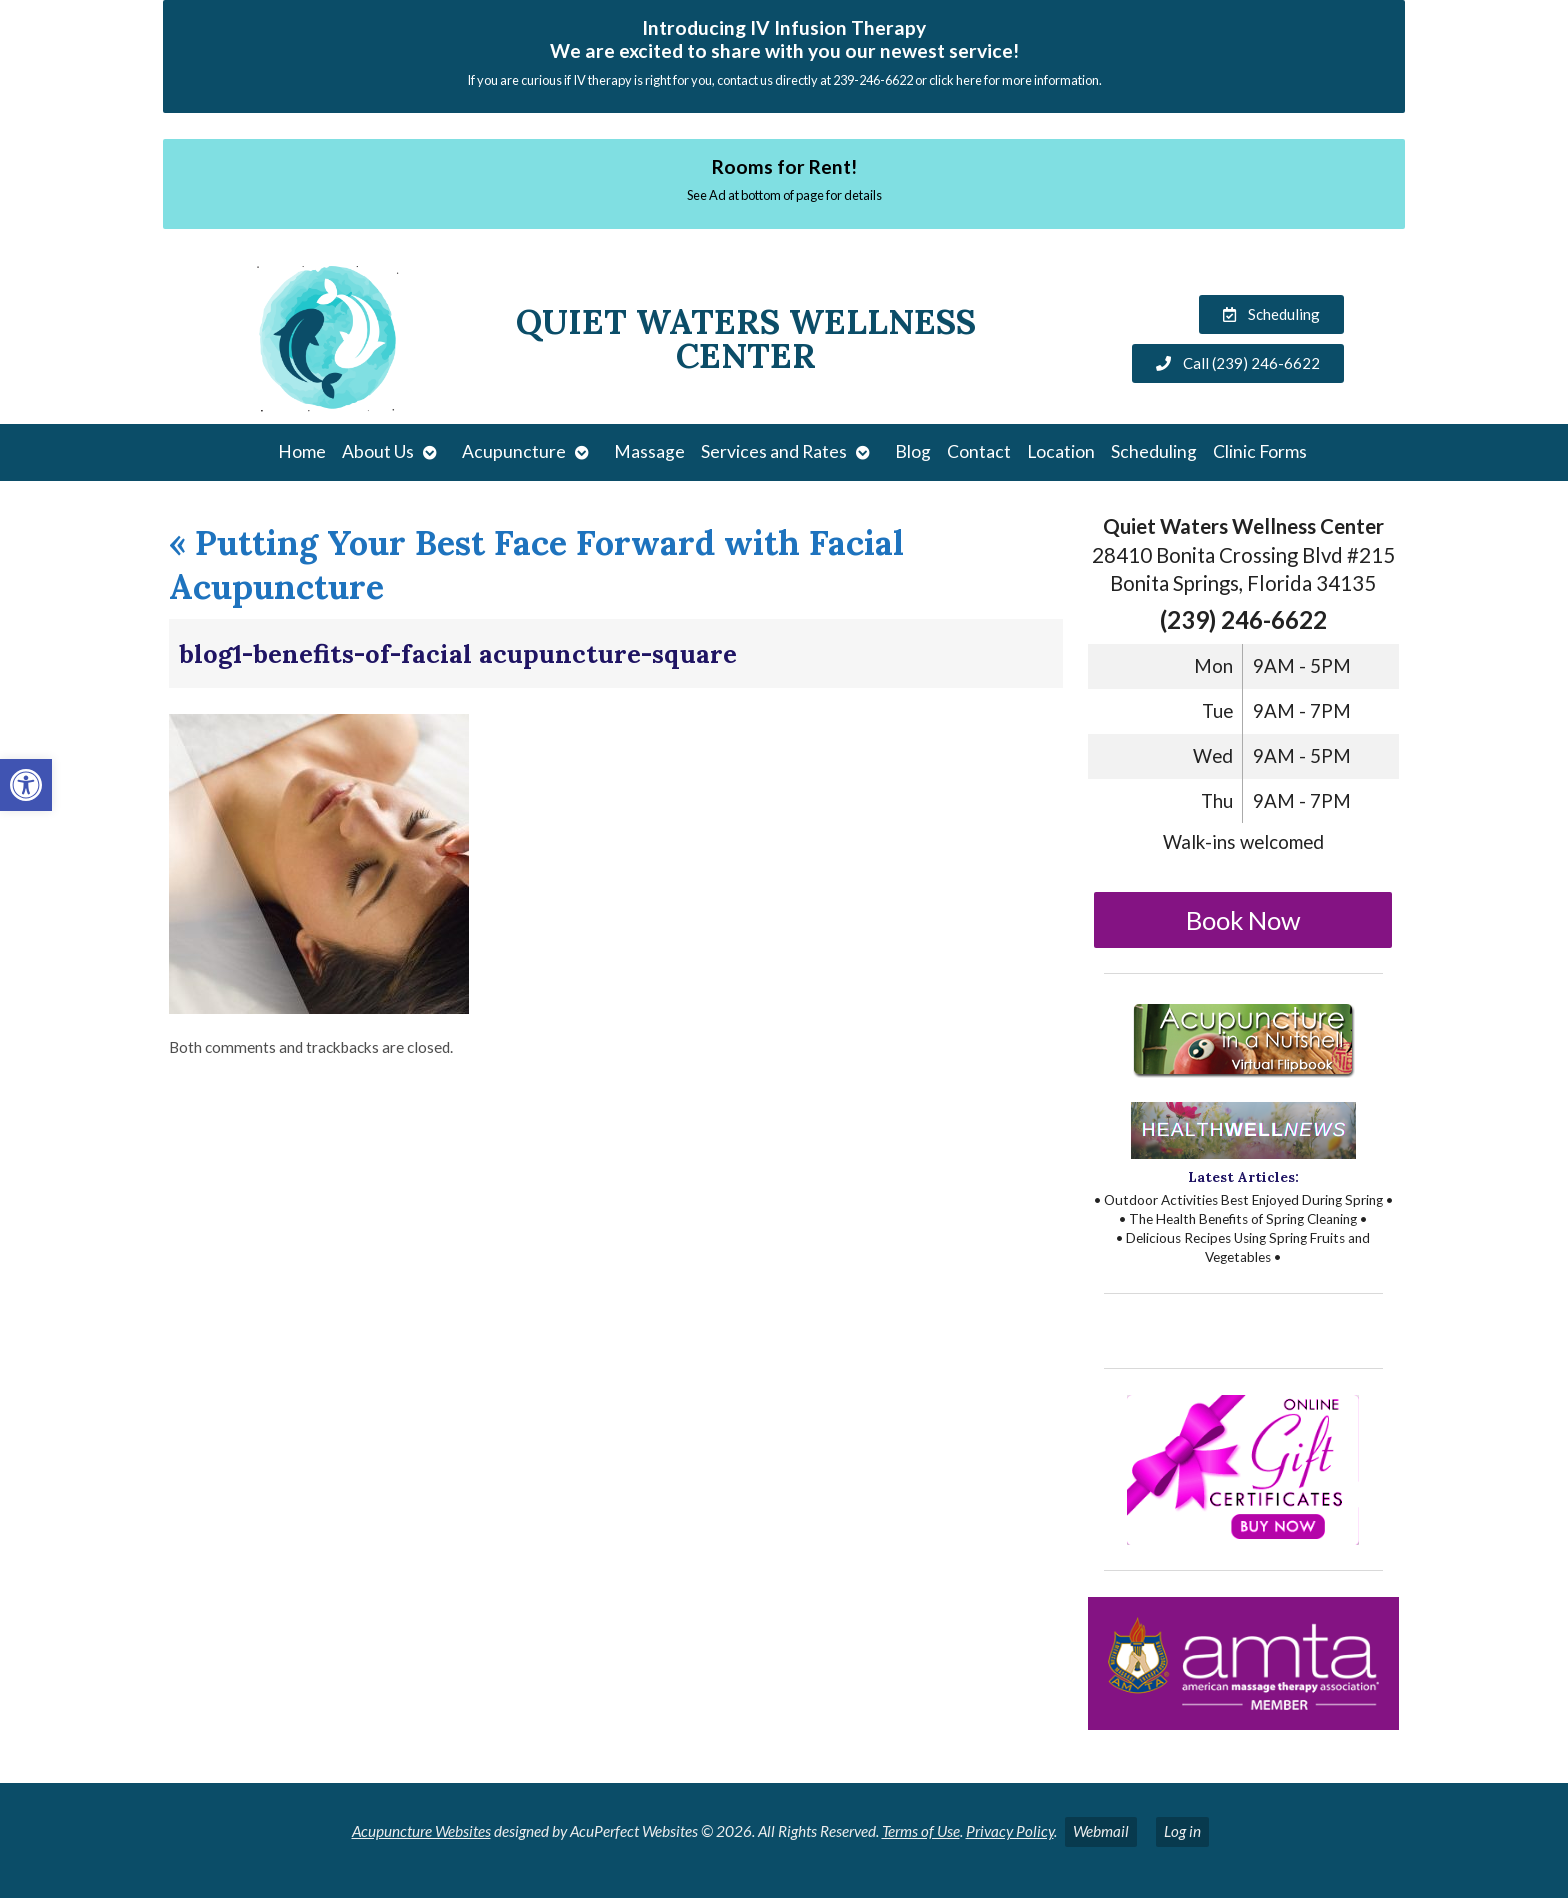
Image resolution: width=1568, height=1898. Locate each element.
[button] (26, 785)
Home (302, 451)
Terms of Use (921, 1831)
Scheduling (1154, 451)
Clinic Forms (1260, 451)
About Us (378, 451)
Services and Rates (774, 451)
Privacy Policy (1010, 1831)
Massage (649, 451)
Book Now (1243, 920)
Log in (1182, 1831)
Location (1061, 451)
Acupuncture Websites (421, 1831)
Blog (913, 451)
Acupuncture (514, 451)
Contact (979, 451)
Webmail (1101, 1831)
